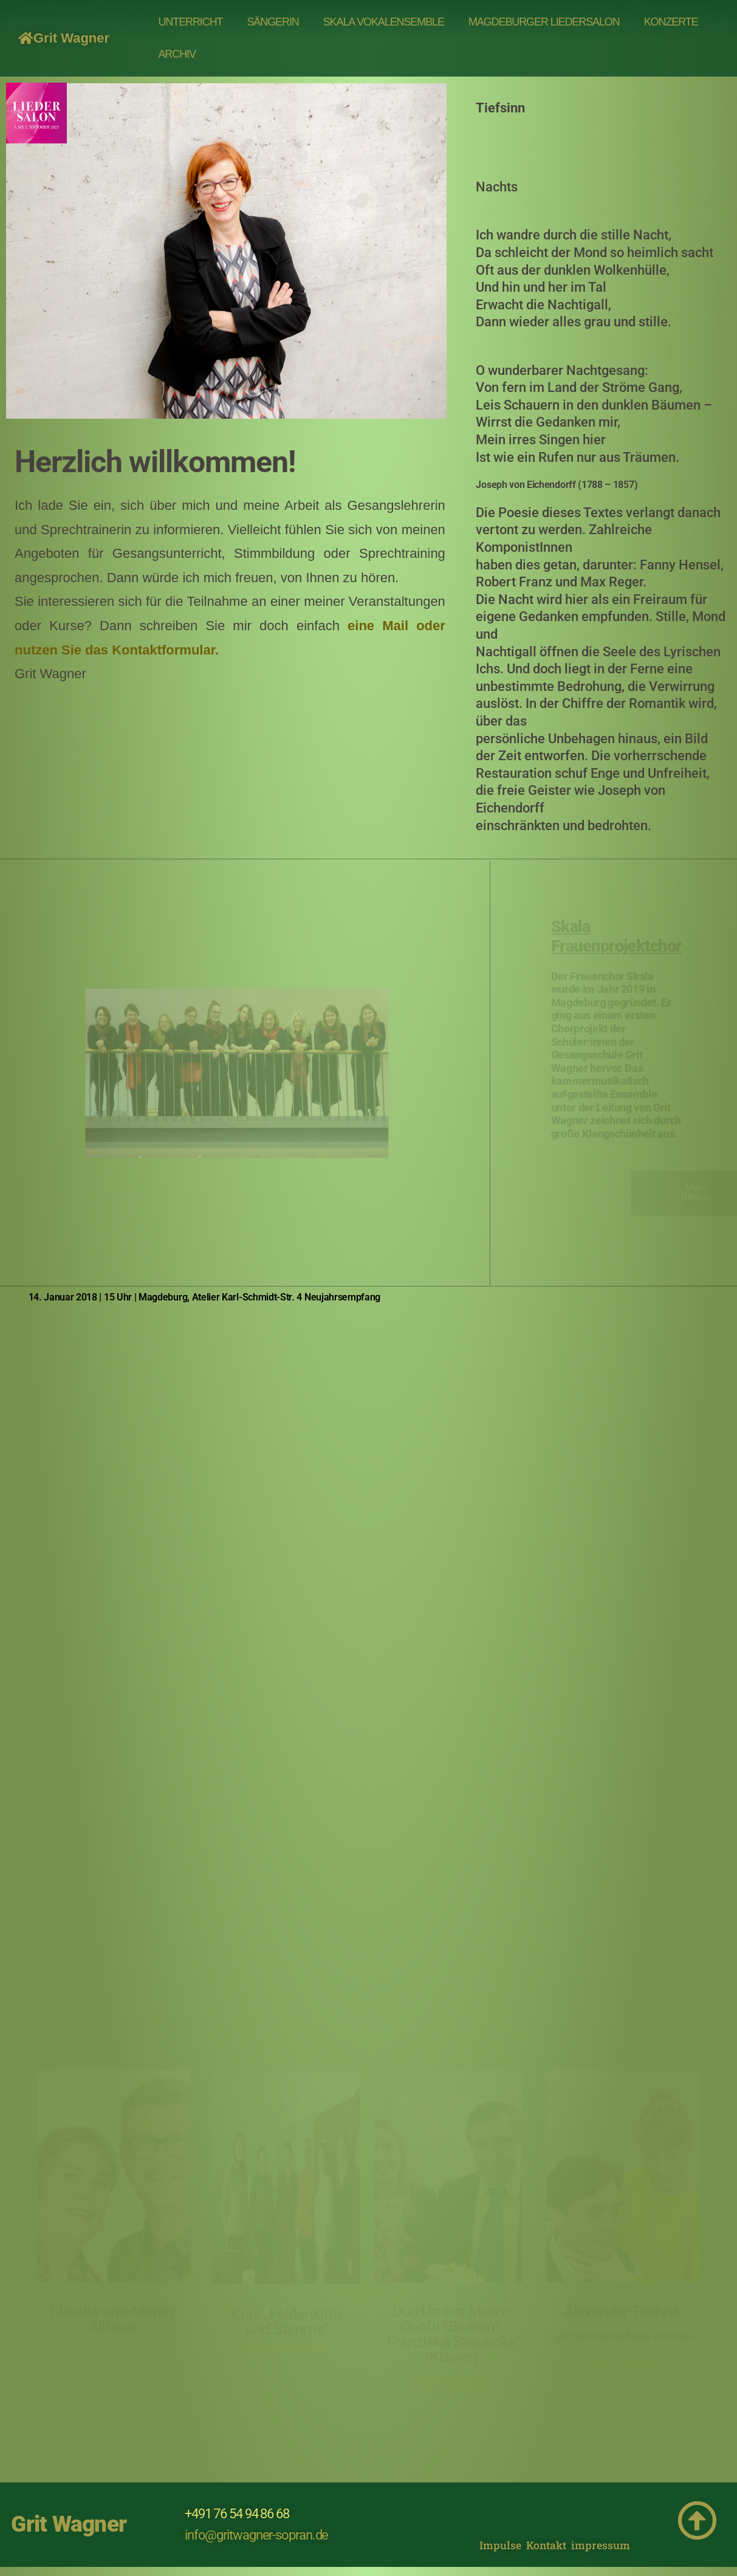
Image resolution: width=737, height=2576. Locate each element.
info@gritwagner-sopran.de (257, 2535)
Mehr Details (451, 2382)
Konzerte (671, 22)
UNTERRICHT (190, 22)
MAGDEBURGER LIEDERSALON (544, 22)
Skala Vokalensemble (383, 22)
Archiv (176, 54)
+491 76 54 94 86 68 (237, 2513)
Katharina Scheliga (287, 2349)
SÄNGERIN (272, 22)
